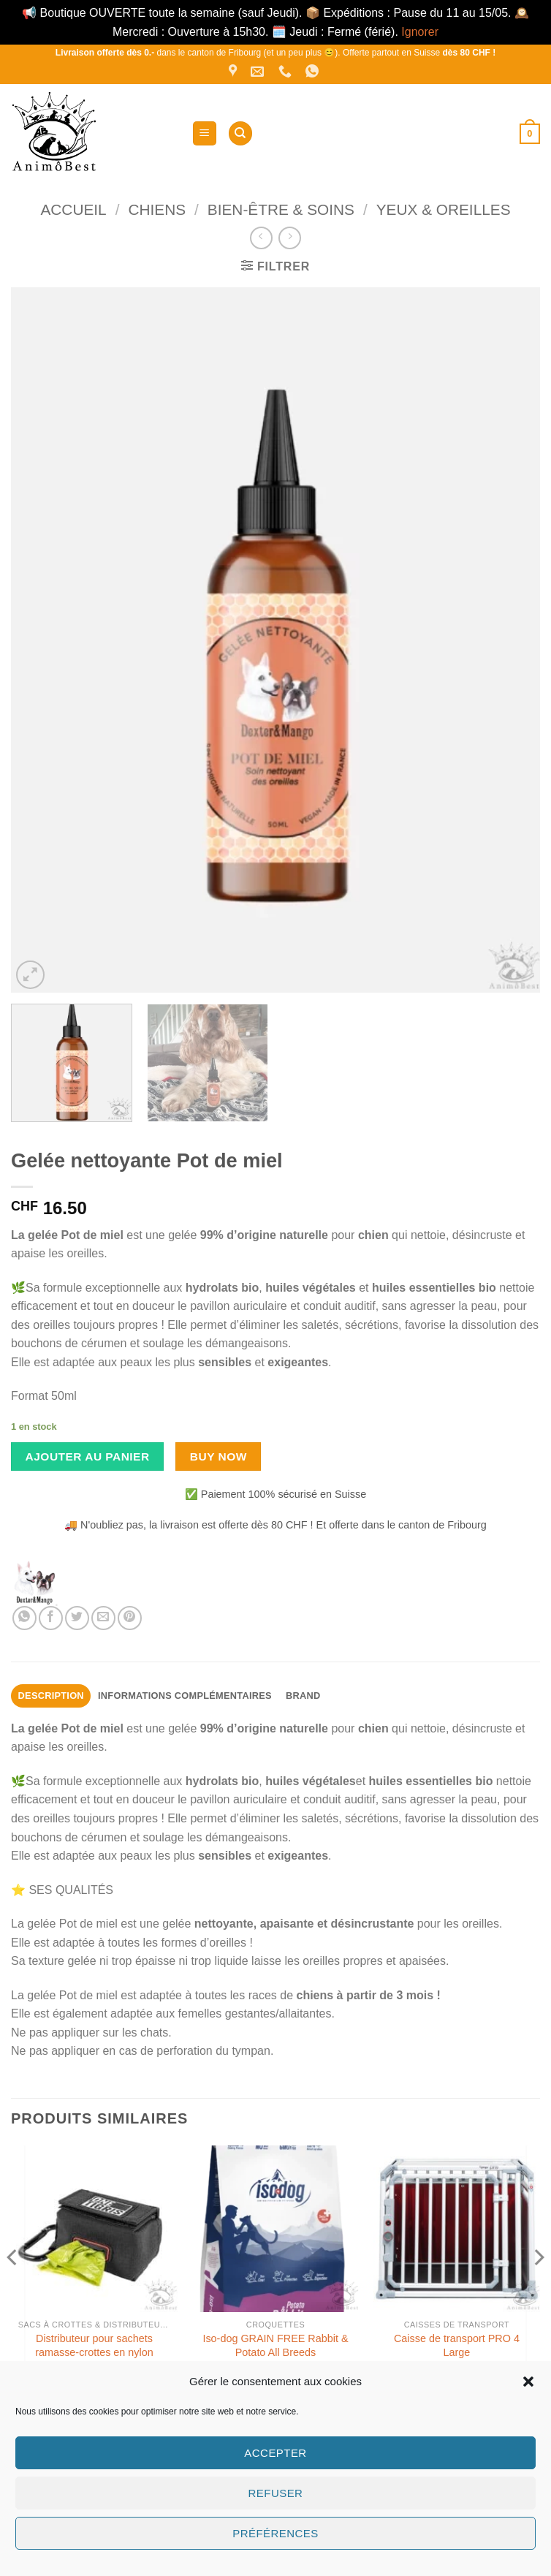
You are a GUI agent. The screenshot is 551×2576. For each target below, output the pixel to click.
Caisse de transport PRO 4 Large (457, 2345)
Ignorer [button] (419, 32)
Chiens (157, 209)
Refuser (275, 2493)
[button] (528, 2381)
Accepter (275, 2453)
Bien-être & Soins (281, 209)
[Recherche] (240, 133)
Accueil (73, 209)
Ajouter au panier (88, 1456)
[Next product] (261, 238)
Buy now (218, 1456)
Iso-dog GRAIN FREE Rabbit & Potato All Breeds (275, 2345)
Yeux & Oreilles (443, 209)
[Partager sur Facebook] (51, 1618)
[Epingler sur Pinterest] (130, 1618)
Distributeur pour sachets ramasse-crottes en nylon (94, 2345)
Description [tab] (51, 1695)
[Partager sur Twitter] (77, 1618)
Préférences (275, 2533)
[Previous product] (289, 238)
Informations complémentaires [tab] (185, 1695)
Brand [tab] (303, 1695)
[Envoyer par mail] (103, 1618)
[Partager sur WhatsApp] (24, 1618)
